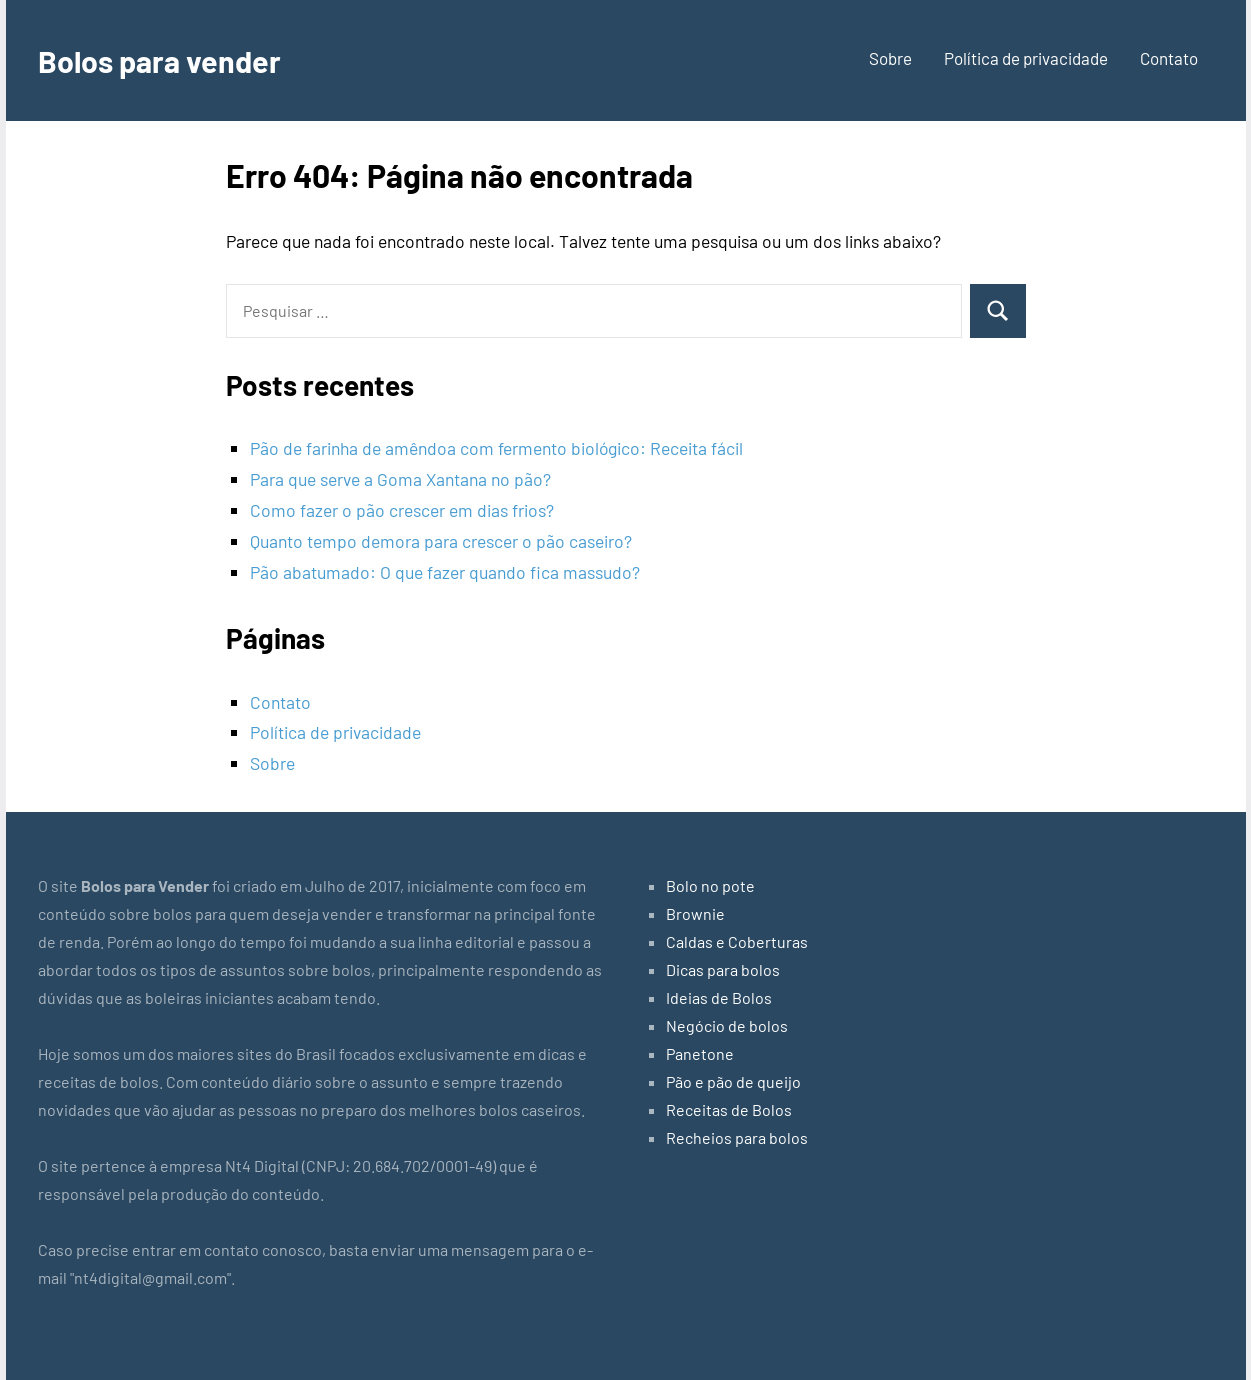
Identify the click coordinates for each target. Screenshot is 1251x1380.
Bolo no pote (710, 885)
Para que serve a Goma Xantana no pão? (400, 479)
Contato (1169, 58)
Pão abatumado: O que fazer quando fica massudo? (445, 572)
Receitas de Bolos (729, 1109)
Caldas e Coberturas (737, 941)
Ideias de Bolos (719, 997)
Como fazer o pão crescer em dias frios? (402, 510)
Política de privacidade (1026, 58)
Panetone (700, 1053)
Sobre (890, 58)
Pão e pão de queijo (733, 1081)
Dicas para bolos (723, 969)
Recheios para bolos (737, 1137)
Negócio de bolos (727, 1025)
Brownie (695, 913)
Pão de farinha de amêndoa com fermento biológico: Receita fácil (496, 448)
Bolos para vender (165, 60)
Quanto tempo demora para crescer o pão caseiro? (441, 541)
